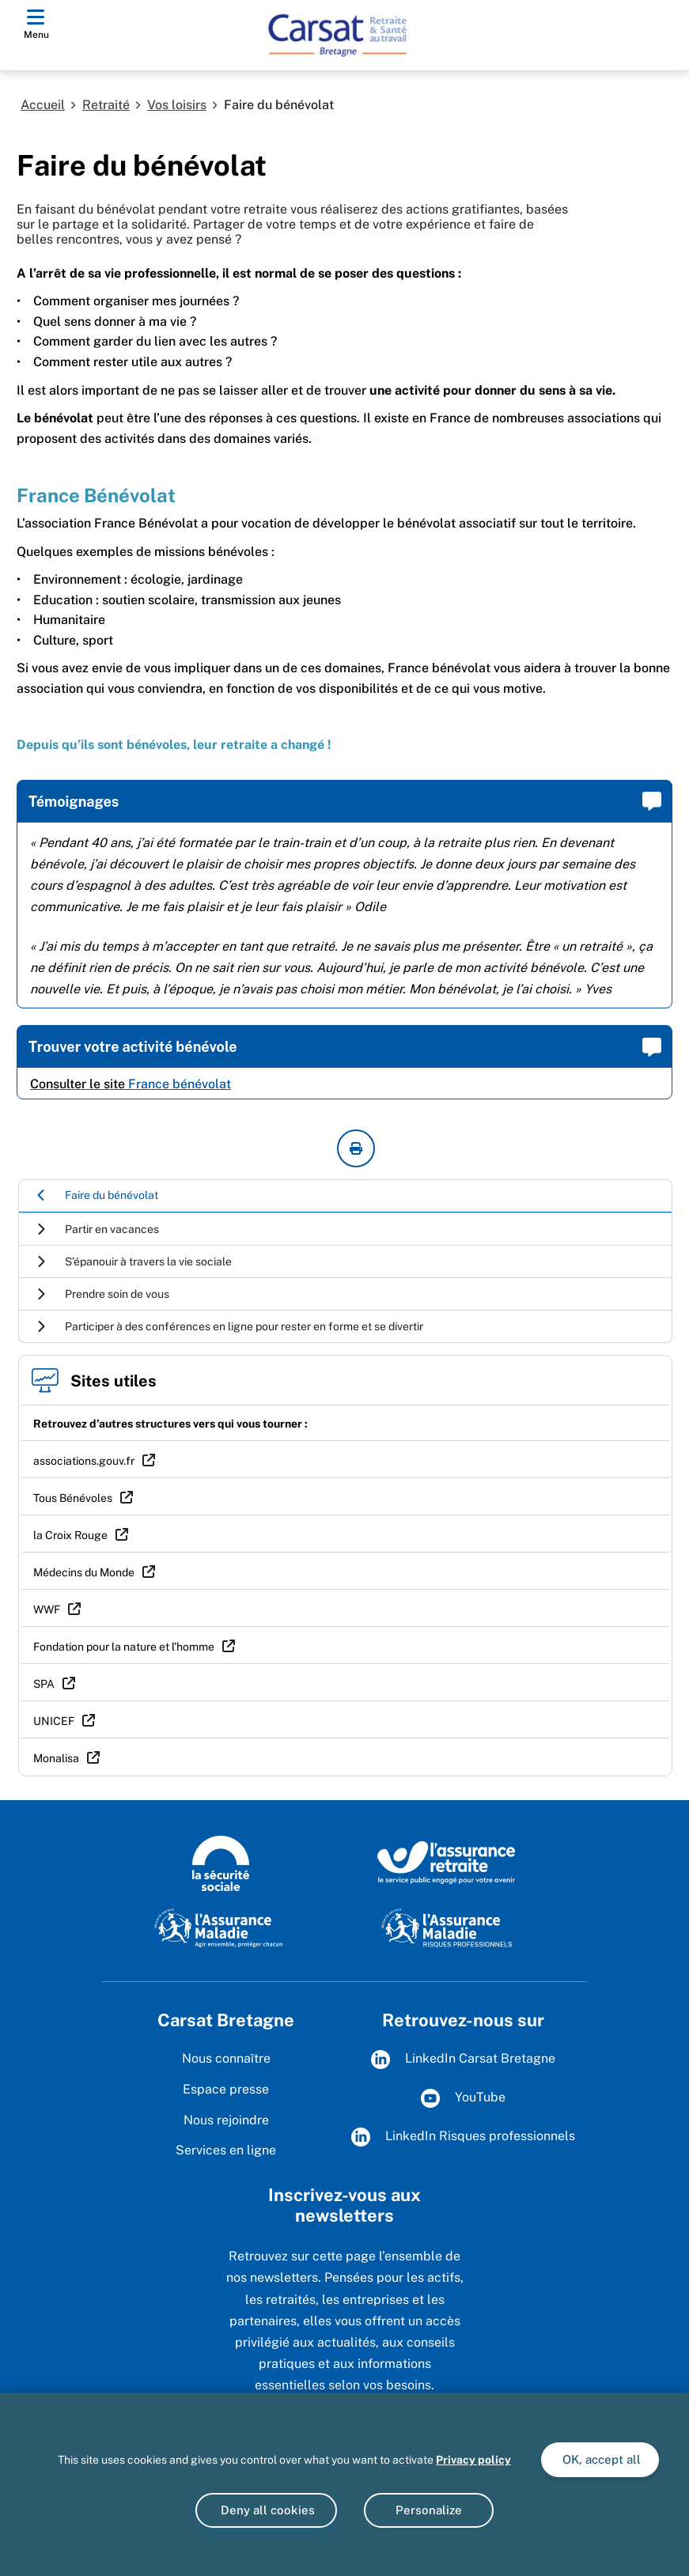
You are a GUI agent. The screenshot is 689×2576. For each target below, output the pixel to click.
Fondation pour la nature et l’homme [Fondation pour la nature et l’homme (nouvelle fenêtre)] (123, 1646)
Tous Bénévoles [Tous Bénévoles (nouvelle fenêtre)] (72, 1498)
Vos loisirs (176, 104)
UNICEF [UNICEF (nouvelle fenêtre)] (53, 1721)
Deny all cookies (266, 2510)
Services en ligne (226, 2150)
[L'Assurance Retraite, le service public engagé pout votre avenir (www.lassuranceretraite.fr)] (446, 1861)
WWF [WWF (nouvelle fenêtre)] (46, 1609)
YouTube (463, 2098)
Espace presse (226, 2089)
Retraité (106, 104)
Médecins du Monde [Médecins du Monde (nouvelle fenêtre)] (83, 1572)
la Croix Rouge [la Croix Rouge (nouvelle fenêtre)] (70, 1535)
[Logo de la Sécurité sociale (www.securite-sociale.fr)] (220, 1861)
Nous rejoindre (226, 2120)
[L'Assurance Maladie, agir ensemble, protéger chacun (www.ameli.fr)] (220, 1926)
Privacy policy (473, 2459)
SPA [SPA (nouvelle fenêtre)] (44, 1684)
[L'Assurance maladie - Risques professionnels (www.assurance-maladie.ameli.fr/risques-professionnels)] (446, 1926)
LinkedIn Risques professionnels (463, 2137)
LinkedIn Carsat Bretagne (463, 2059)
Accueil (43, 104)
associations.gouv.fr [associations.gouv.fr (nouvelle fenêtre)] (83, 1460)
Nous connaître (226, 2058)
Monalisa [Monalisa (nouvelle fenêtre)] (56, 1758)
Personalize (429, 2510)
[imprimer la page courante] (356, 1148)
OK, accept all (600, 2459)
